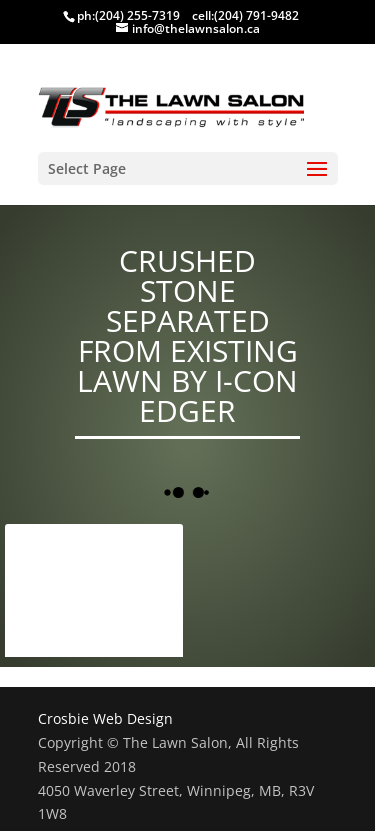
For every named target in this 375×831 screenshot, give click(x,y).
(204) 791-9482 (256, 15)
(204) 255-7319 (137, 15)
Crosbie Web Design (105, 718)
